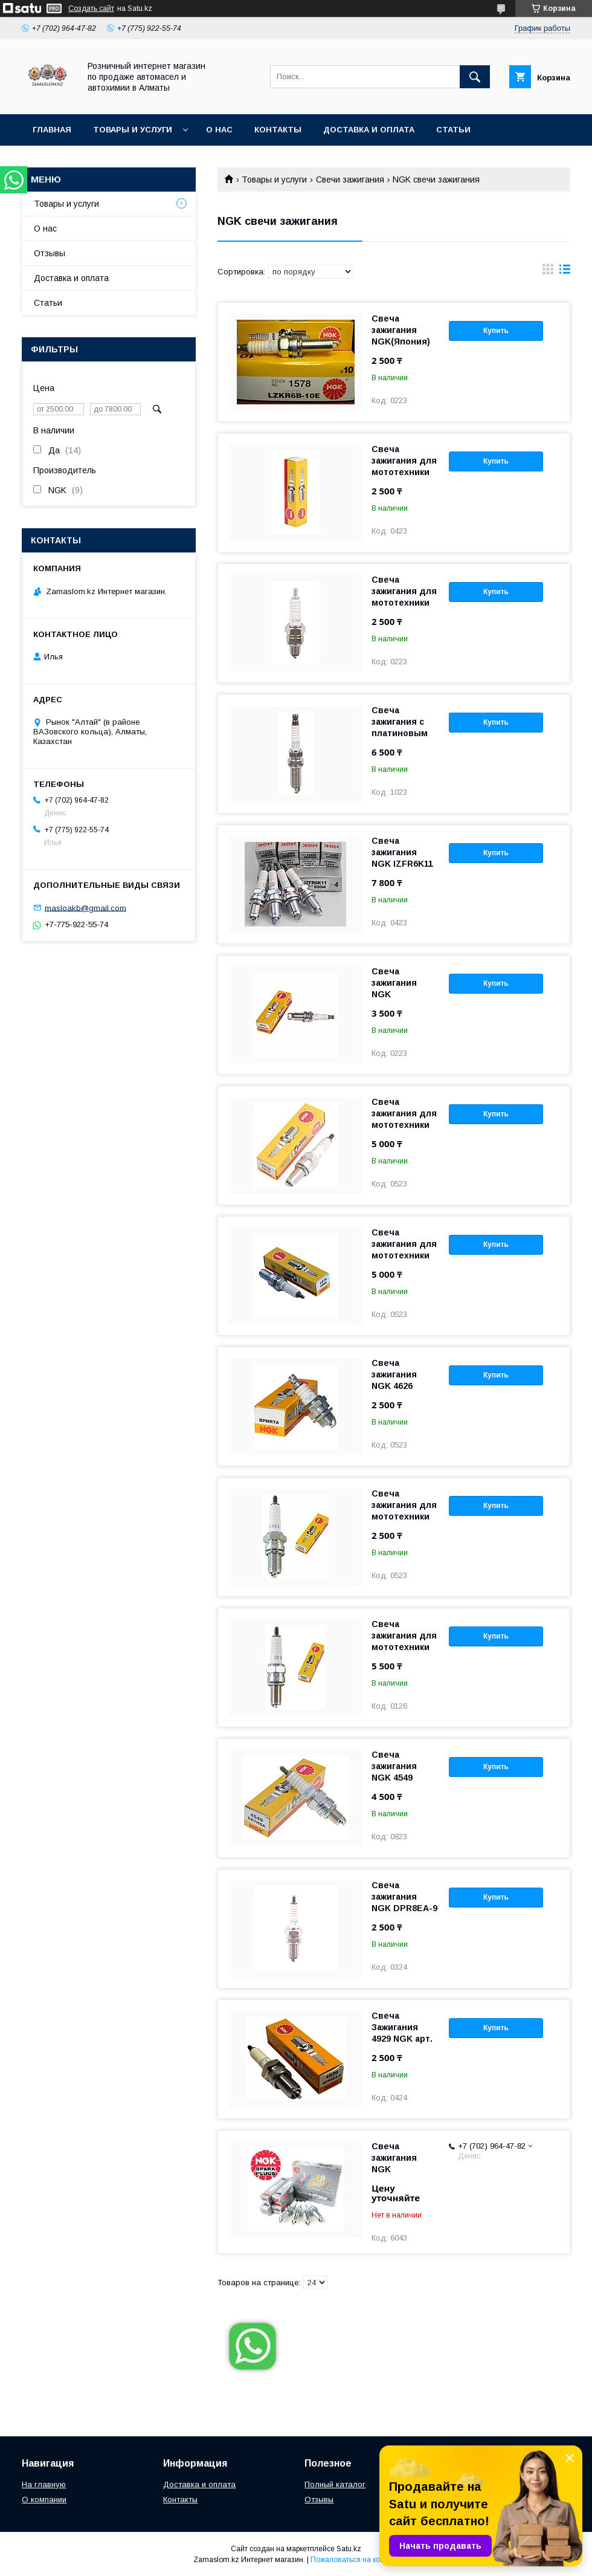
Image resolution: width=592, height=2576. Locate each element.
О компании (44, 2499)
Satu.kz (348, 2549)
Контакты (277, 129)
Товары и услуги (132, 129)
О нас (219, 129)
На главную (44, 2484)
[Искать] (475, 76)
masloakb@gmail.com (85, 907)
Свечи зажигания (350, 179)
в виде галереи (547, 272)
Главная (52, 129)
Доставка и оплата (368, 129)
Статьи (453, 129)
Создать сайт (91, 8)
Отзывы (49, 253)
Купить (496, 330)
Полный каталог (334, 2484)
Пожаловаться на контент (354, 2559)
